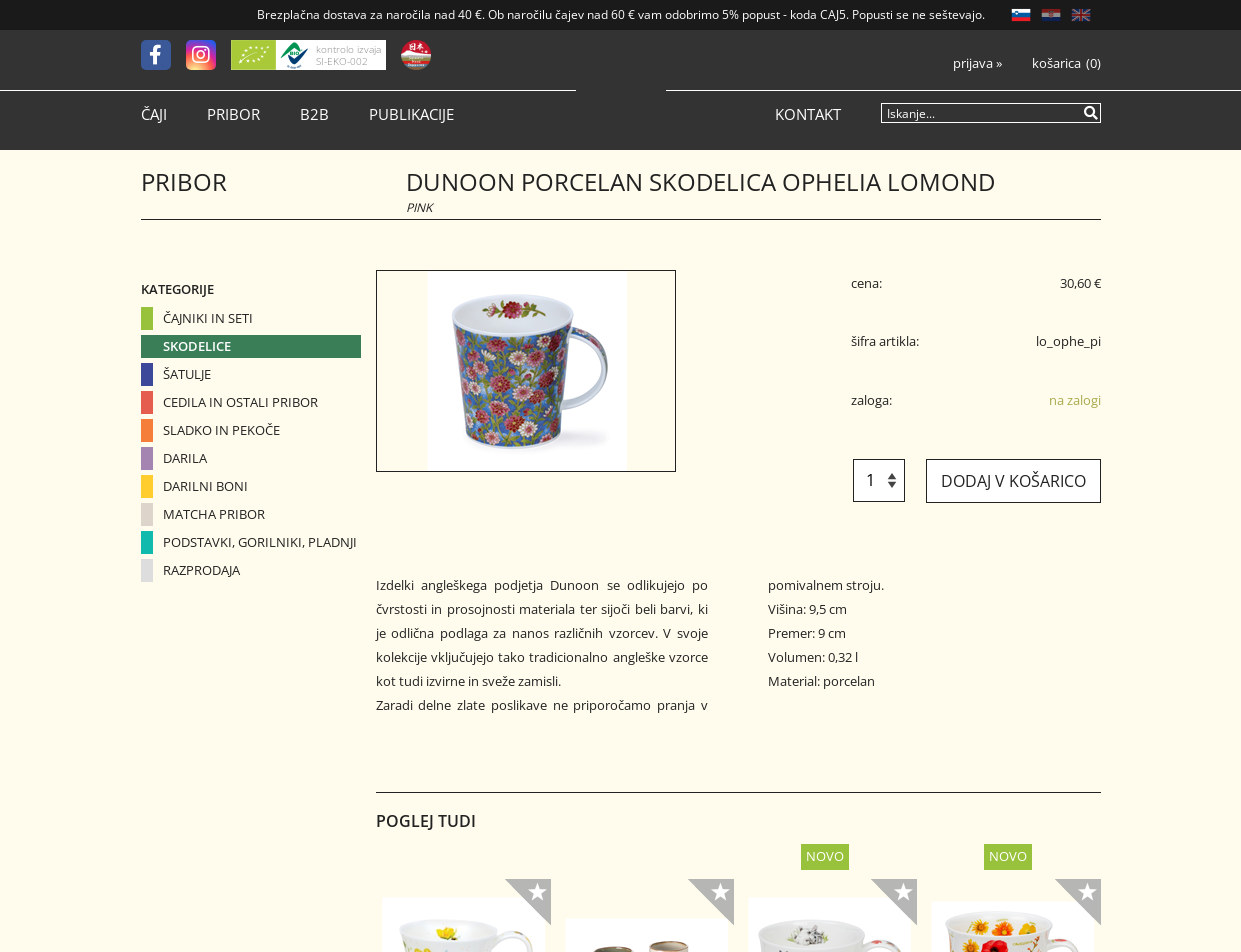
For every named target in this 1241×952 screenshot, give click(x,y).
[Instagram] (208, 55)
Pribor (233, 114)
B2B (314, 114)
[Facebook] (163, 55)
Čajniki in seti (208, 318)
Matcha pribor (214, 514)
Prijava (977, 63)
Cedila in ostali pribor (240, 402)
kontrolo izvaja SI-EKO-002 (348, 55)
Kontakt (808, 114)
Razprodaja (201, 570)
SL (1021, 15)
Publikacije (411, 114)
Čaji (154, 114)
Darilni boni (205, 486)
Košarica (1056, 63)
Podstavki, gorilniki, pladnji (260, 542)
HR (1051, 15)
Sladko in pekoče (221, 430)
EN (1081, 15)
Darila (185, 458)
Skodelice (197, 346)
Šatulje (187, 374)
